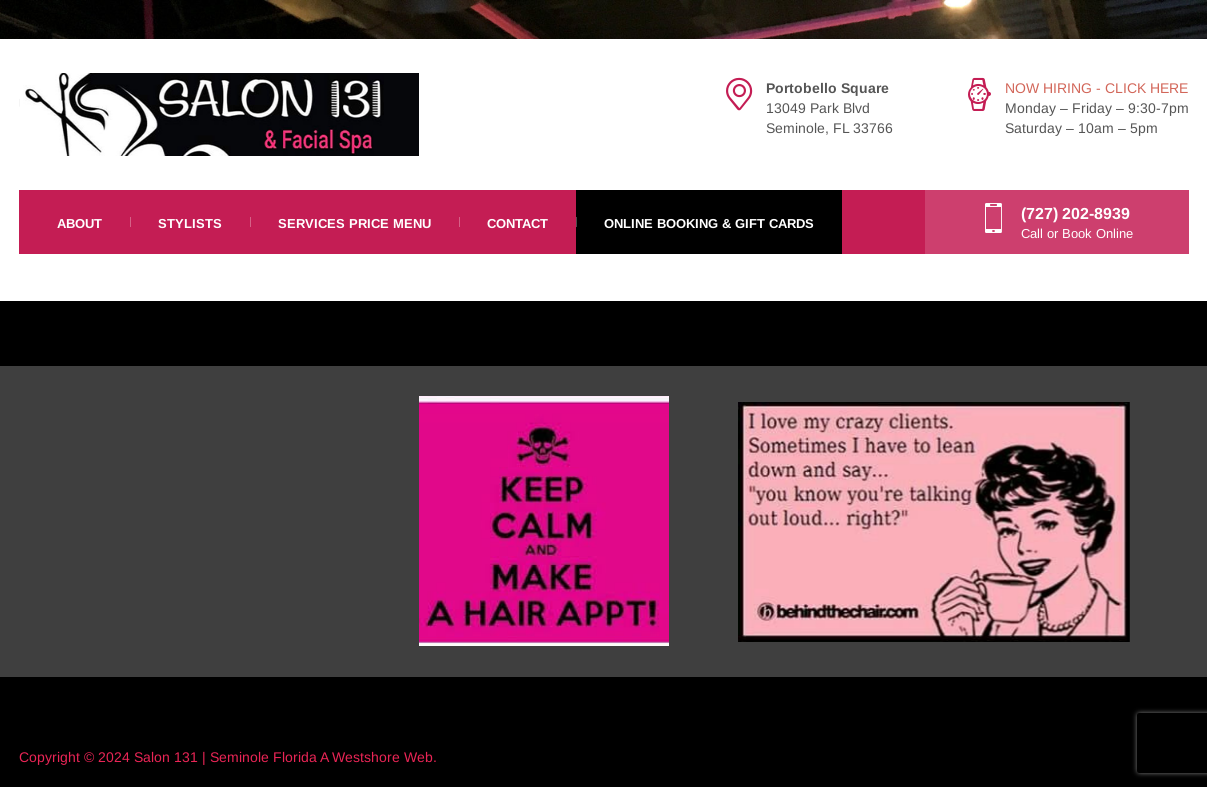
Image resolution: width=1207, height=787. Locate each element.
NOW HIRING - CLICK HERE (1096, 88)
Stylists (190, 223)
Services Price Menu (354, 223)
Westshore (366, 757)
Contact (517, 223)
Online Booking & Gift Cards (709, 223)
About (79, 223)
